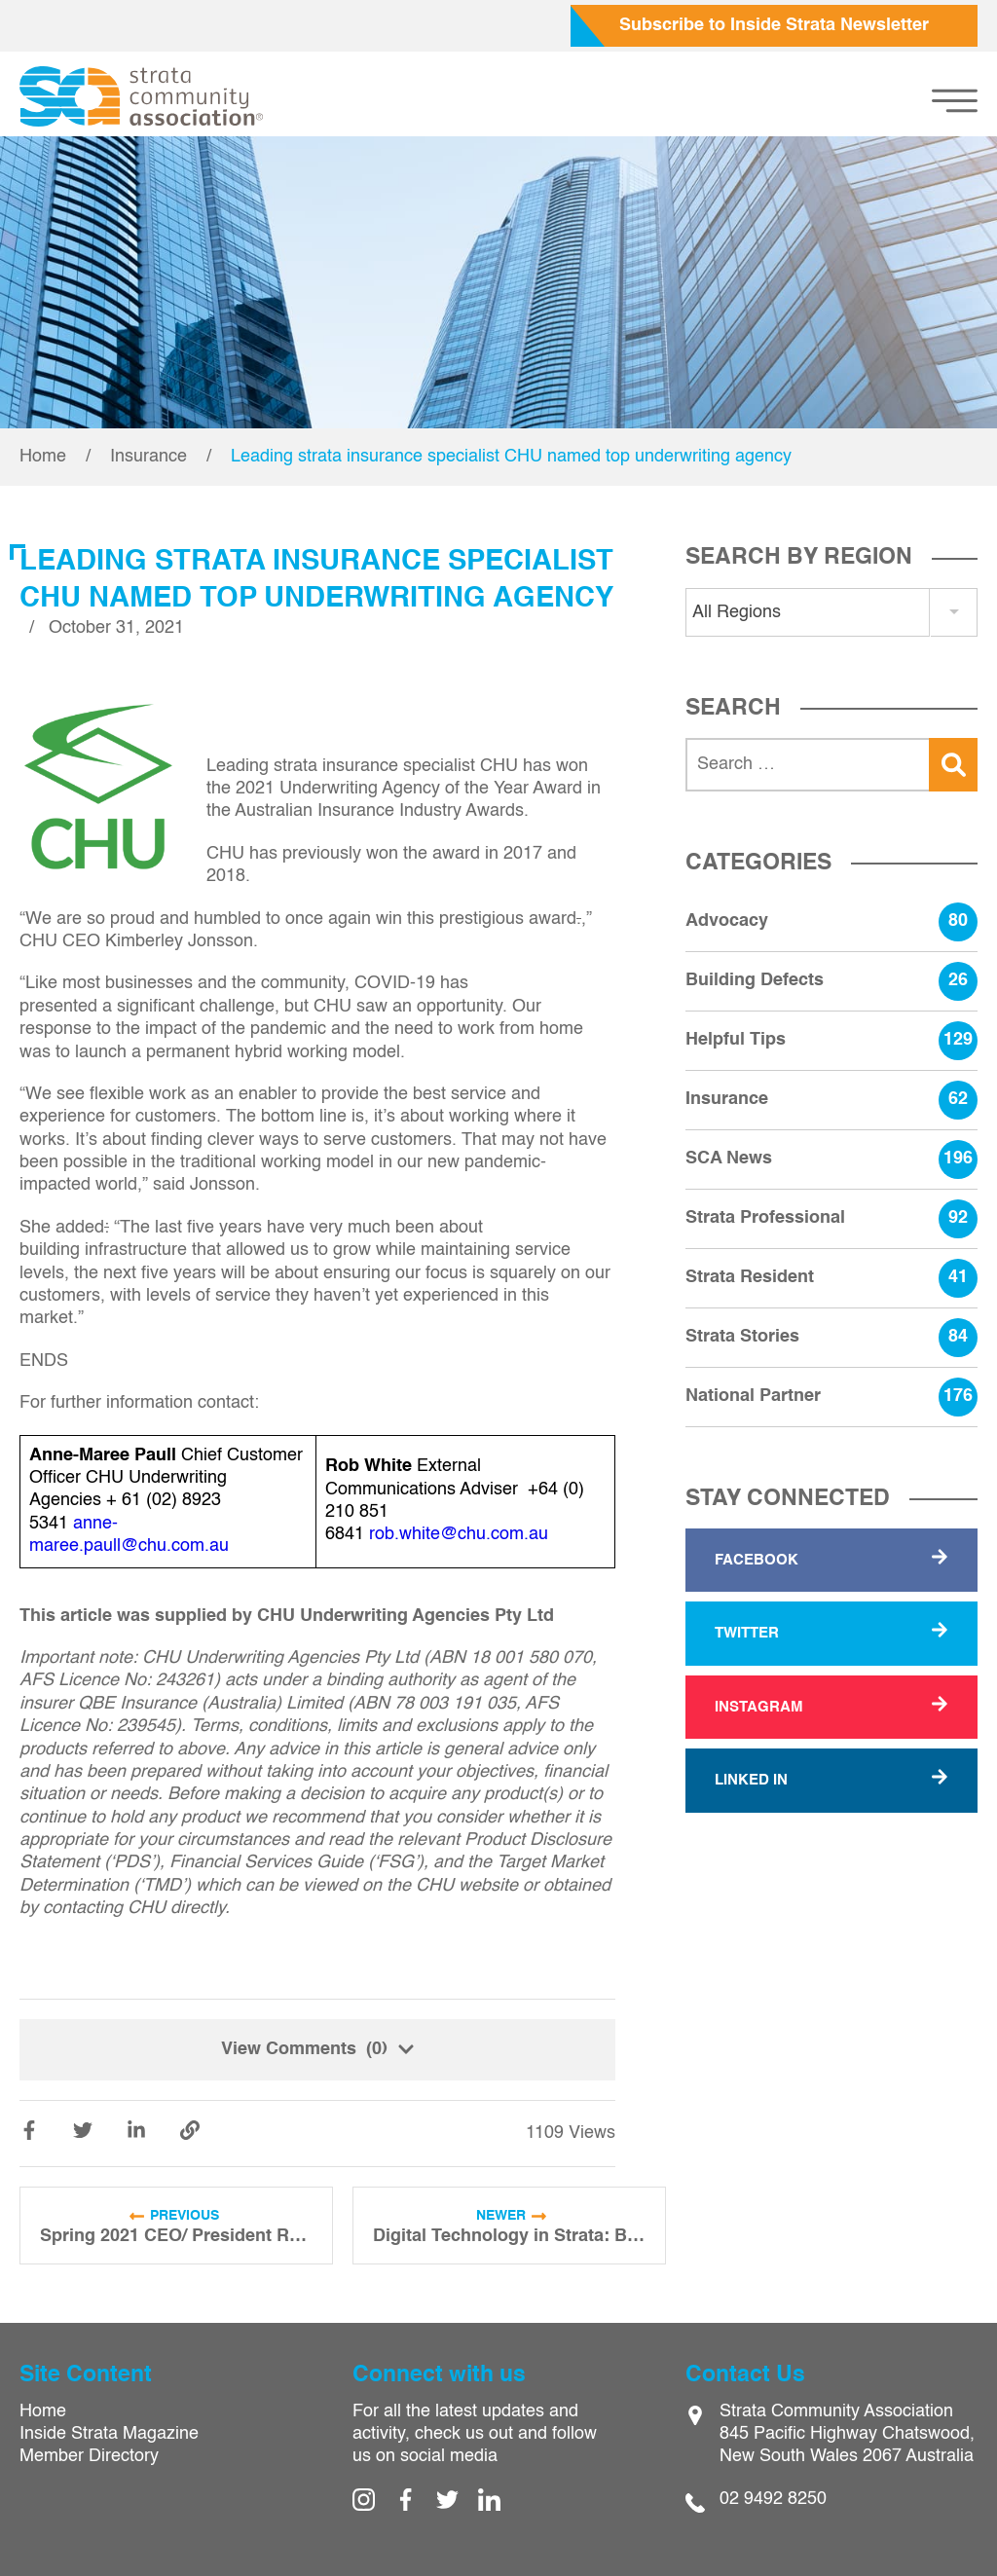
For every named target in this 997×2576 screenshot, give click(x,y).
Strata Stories (831, 1337)
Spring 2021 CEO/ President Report (176, 2236)
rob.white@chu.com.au (458, 1534)
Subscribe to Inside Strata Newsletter (774, 25)
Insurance (148, 456)
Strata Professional (831, 1218)
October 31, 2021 (116, 628)
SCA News (831, 1159)
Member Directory (89, 2456)
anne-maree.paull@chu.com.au (129, 1535)
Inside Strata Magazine (109, 2434)
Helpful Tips (831, 1040)
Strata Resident (831, 1278)
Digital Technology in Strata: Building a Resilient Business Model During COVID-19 (509, 2236)
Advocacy (831, 921)
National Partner (831, 1397)
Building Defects (831, 981)
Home (42, 456)
